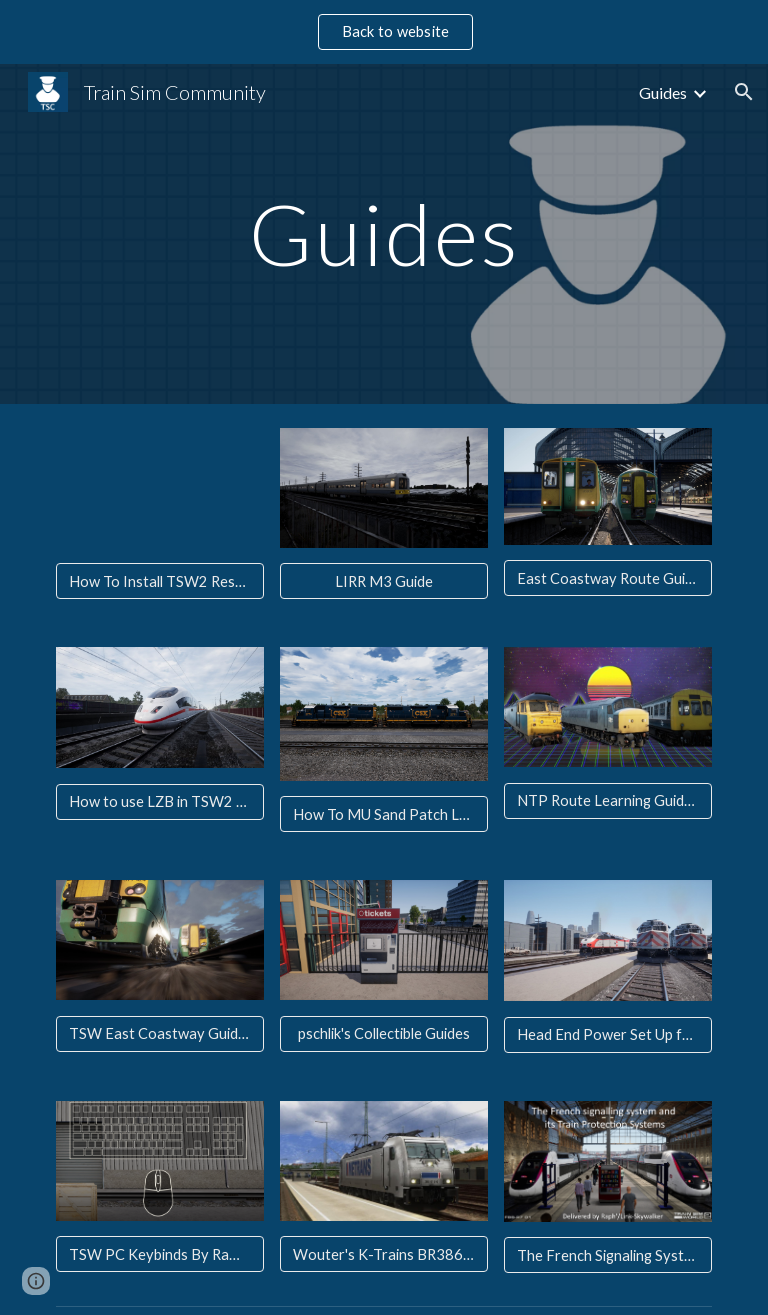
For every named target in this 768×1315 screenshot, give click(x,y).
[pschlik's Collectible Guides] (383, 1034)
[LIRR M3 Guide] (383, 581)
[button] (744, 92)
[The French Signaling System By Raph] (607, 1255)
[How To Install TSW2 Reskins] (159, 581)
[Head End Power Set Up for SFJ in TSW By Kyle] (607, 1035)
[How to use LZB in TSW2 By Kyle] (159, 802)
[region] (384, 32)
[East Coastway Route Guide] (607, 578)
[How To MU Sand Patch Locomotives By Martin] (383, 814)
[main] (383, 233)
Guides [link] (663, 92)
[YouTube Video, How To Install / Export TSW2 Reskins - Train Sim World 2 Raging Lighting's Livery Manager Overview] (159, 488)
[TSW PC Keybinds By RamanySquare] (159, 1254)
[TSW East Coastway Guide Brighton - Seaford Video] (159, 1034)
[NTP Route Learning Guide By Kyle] (607, 801)
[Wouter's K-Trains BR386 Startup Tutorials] (383, 1254)
